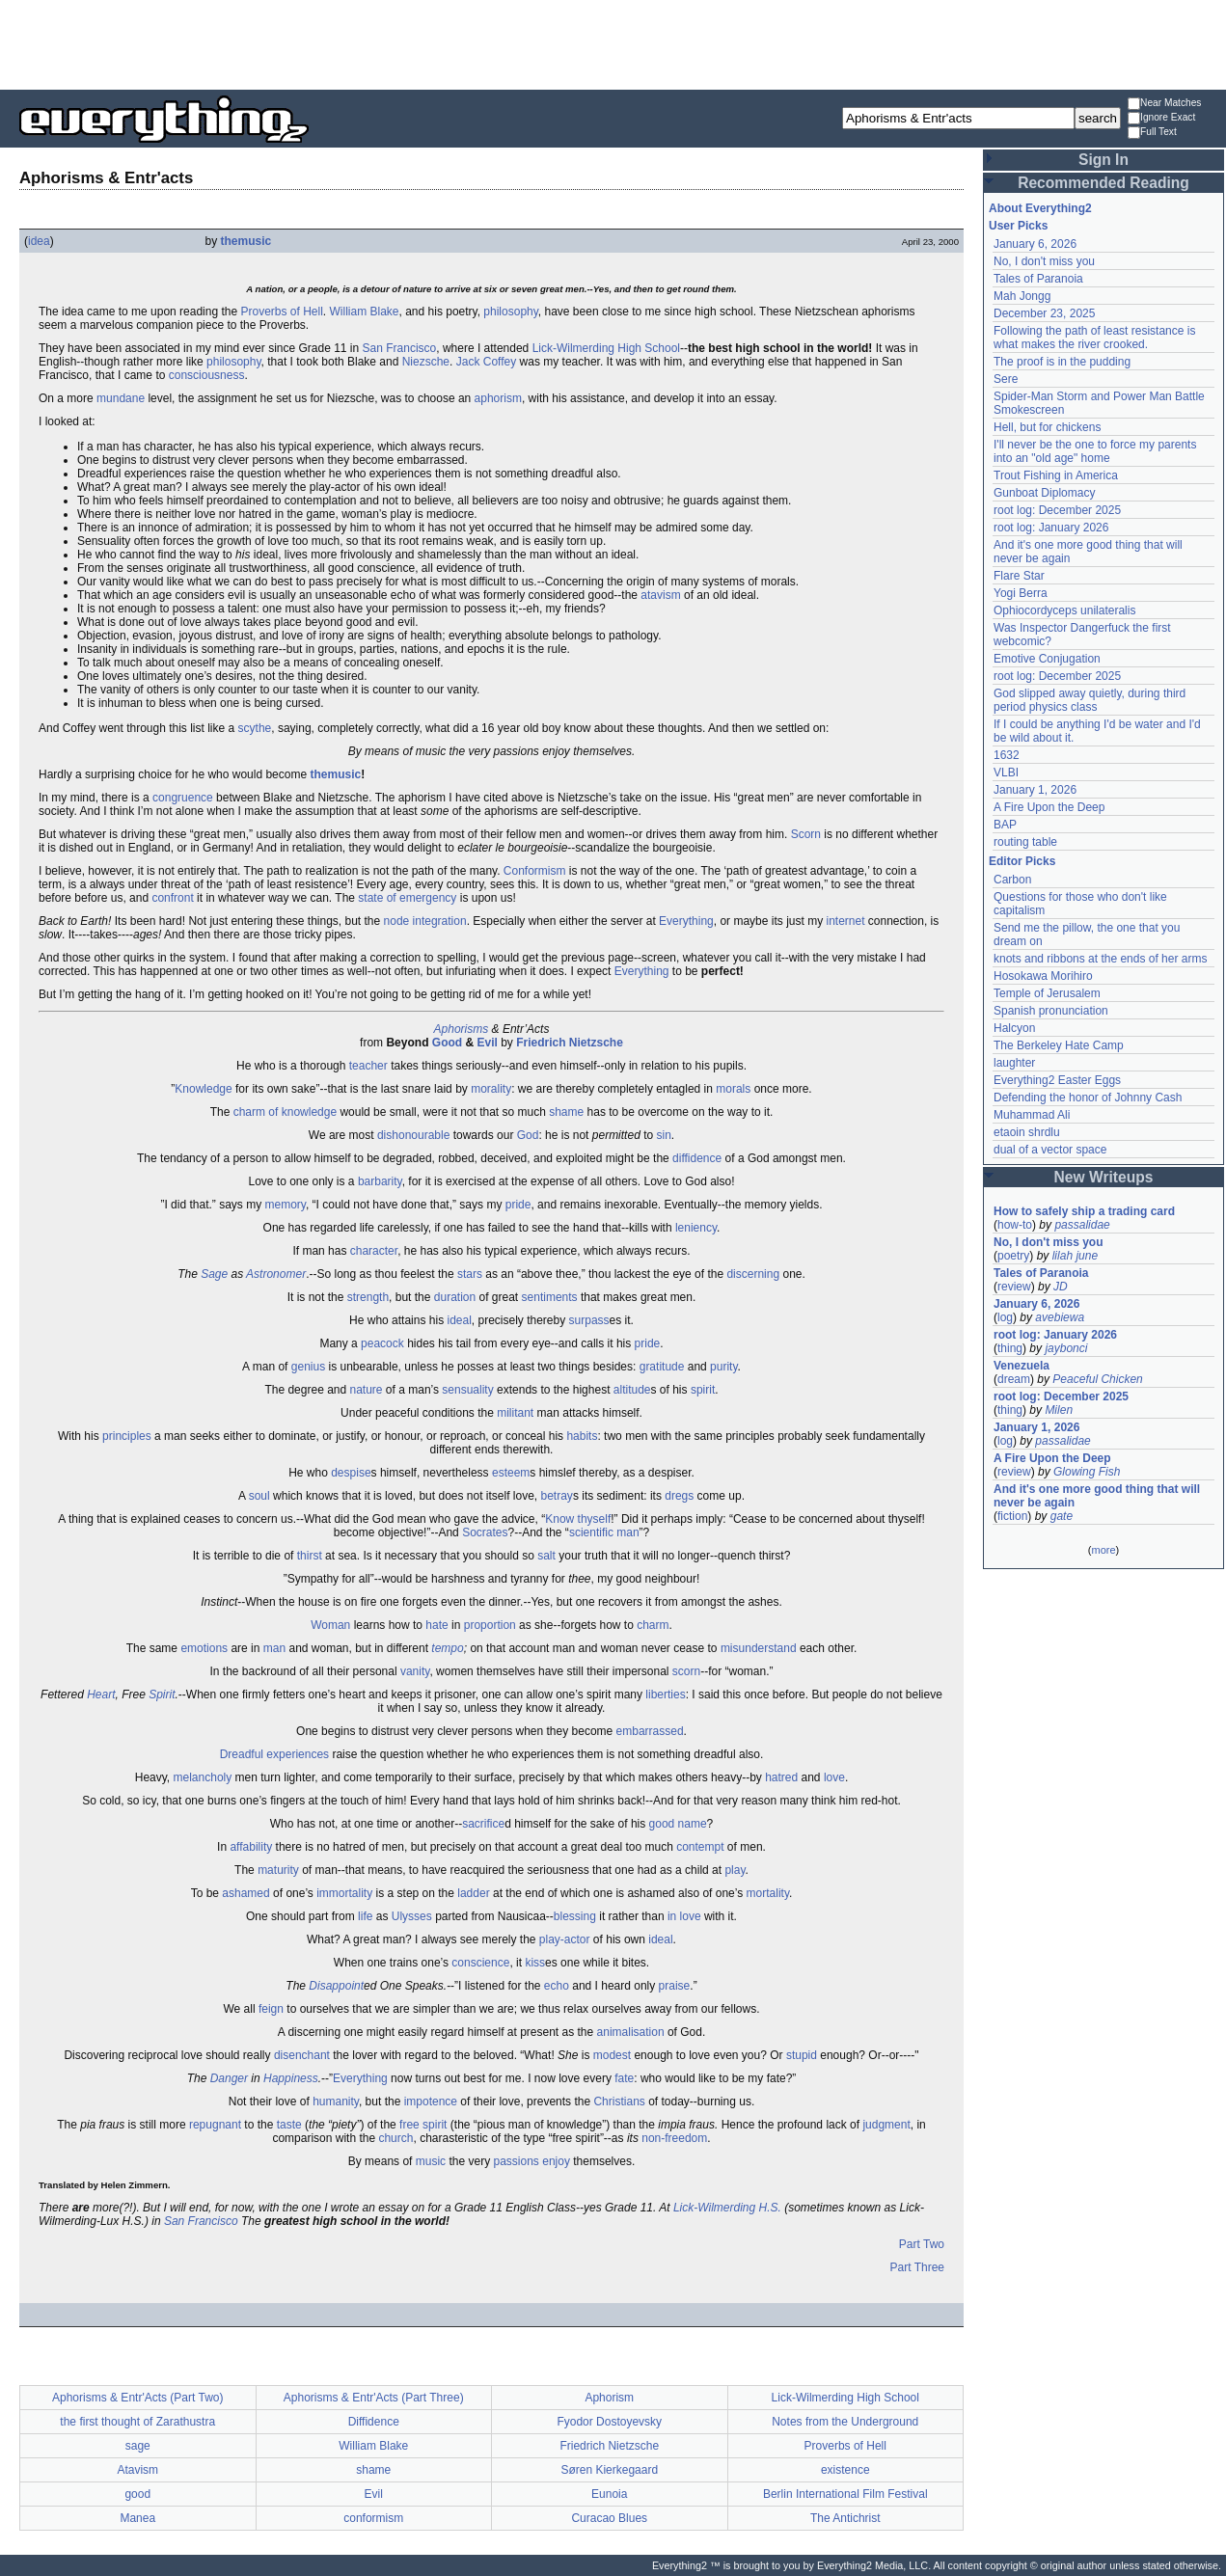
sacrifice (483, 1823)
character (373, 1251)
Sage (214, 1274)
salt (546, 1555)
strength (368, 1297)
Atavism (137, 2470)
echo (556, 1986)
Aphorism (609, 2397)
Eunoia (609, 2494)
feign (271, 2009)
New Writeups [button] (1104, 1177)
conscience (480, 1962)
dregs (679, 1496)
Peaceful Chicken (1097, 1379)
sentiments (550, 1297)
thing (1009, 1348)
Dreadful (241, 1754)
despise (350, 1472)
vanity (414, 1671)
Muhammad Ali (1032, 1115)
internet (845, 921)
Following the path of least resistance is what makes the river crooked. (1094, 337)
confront (172, 898)
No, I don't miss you (1044, 261)
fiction (1012, 1516)
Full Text (1152, 132)
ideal (459, 1320)
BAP (1005, 824)
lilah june (1075, 1255)
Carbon (1012, 879)
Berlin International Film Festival (845, 2494)
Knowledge (203, 1089)
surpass (589, 1320)
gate (1061, 1516)
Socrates (484, 1532)
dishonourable (413, 1135)
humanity (336, 2101)
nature (366, 1389)
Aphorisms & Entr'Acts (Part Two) (137, 2397)
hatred (781, 1777)
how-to (1014, 1225)
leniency (696, 1227)
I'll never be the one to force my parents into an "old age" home (1095, 451)
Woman (330, 1625)
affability (251, 1847)
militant (515, 1413)
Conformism (535, 871)
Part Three (917, 2267)
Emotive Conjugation (1047, 658)
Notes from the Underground (845, 2421)
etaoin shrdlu (1027, 1132)
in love (684, 1916)
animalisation (631, 2032)
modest (612, 2055)
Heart (101, 1694)
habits (581, 1436)
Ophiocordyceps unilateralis (1064, 610)
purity (723, 1366)
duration (455, 1297)
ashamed (245, 1893)
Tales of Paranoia (1038, 278)
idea (39, 241)
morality (491, 1089)
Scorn (806, 834)
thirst (309, 1555)
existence (845, 2470)
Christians (618, 2101)
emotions (204, 1648)
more (1103, 1550)
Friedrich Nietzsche (569, 1042)
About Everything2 (1040, 208)
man (274, 1648)
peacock (382, 1343)
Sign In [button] (1103, 159)
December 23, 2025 (1044, 313)
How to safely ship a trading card (1084, 1211)
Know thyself (578, 1519)
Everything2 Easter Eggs (1057, 1080)
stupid (801, 2055)
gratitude (662, 1366)
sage (137, 2446)
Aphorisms (461, 1029)
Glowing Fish (1086, 1471)
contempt (699, 1847)
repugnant (215, 2124)
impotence (430, 2101)
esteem (511, 1472)
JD (1060, 1286)
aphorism (498, 398)
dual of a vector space (1050, 1149)
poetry (1013, 1255)
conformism (373, 2518)
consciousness (207, 375)
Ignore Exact (1161, 118)
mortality (768, 1893)
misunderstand (759, 1648)
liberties (665, 1694)
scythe (255, 728)
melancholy (203, 1777)
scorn (686, 1671)
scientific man (604, 1532)
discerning (752, 1274)
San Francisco (400, 348)
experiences (297, 1754)
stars (469, 1274)
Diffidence (373, 2421)
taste (289, 2124)
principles (126, 1436)
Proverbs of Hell (281, 311)
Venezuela (1021, 1365)
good (137, 2494)
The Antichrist (845, 2518)
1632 (1007, 755)
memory (284, 1204)
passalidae (1081, 1225)
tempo (447, 1648)
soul (259, 1496)
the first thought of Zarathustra (137, 2421)
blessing (575, 1916)
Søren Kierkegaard (609, 2470)
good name (678, 1823)
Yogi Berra (1021, 593)
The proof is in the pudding (1062, 361)
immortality (344, 1893)
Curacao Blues (609, 2518)
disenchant (302, 2055)
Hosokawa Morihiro (1043, 976)
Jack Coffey (486, 361)
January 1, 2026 (1035, 790)
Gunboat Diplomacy (1044, 493)
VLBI (1006, 772)
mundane (120, 398)
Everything (686, 921)
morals (733, 1089)
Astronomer (276, 1274)
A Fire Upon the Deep (1049, 807)
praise (675, 1986)
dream (1013, 1379)
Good (447, 1042)
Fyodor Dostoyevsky (609, 2421)
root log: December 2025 (1057, 510)
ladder (473, 1893)
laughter (1014, 1063)
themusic (246, 241)
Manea (137, 2518)
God (528, 1135)
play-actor (564, 1939)
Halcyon (1014, 1028)
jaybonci (1066, 1348)
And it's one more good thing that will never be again (1097, 1495)
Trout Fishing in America (1056, 475)
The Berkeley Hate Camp (1059, 1045)
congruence (182, 797)
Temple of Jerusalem (1047, 993)
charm (652, 1625)
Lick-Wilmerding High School (606, 348)
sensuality (467, 1389)
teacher (368, 1065)
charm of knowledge (285, 1112)
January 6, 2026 (1035, 244)
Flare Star (1019, 576)
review (1014, 1286)
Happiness (290, 2078)
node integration (425, 921)
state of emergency (407, 898)
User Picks (1018, 225)
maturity (278, 1870)
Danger (229, 2078)
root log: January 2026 (1051, 527)
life (365, 1916)
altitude (632, 1389)
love (834, 1777)
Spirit (162, 1694)
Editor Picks (1022, 861)
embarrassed (650, 1731)
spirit (703, 1389)
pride (518, 1204)
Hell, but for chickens (1047, 427)
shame (566, 1112)
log (1005, 1317)
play (734, 1870)
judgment (886, 2124)
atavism (660, 595)
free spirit (423, 2124)
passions (515, 2161)
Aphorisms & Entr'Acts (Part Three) (374, 2397)
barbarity (380, 1181)
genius (308, 1366)
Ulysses (412, 1916)
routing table (1025, 842)
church (395, 2138)
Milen (1059, 1410)
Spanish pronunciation (1051, 1010)
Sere (1006, 379)
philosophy (510, 311)
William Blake (364, 311)
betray (557, 1496)
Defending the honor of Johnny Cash (1088, 1097)
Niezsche (426, 361)
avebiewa (1059, 1317)
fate (624, 2078)
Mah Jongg (1022, 296)
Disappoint (336, 1986)
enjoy (556, 2161)
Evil (487, 1042)
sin (664, 1135)
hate (436, 1625)
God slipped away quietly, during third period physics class (1089, 700)
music (431, 2161)
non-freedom (674, 2138)
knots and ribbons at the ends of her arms (1100, 958)
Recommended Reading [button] (1103, 183)
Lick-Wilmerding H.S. (727, 2207)
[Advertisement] (613, 43)
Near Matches (1164, 103)
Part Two (921, 2244)
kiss (535, 1962)
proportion (490, 1625)
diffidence (697, 1158)
